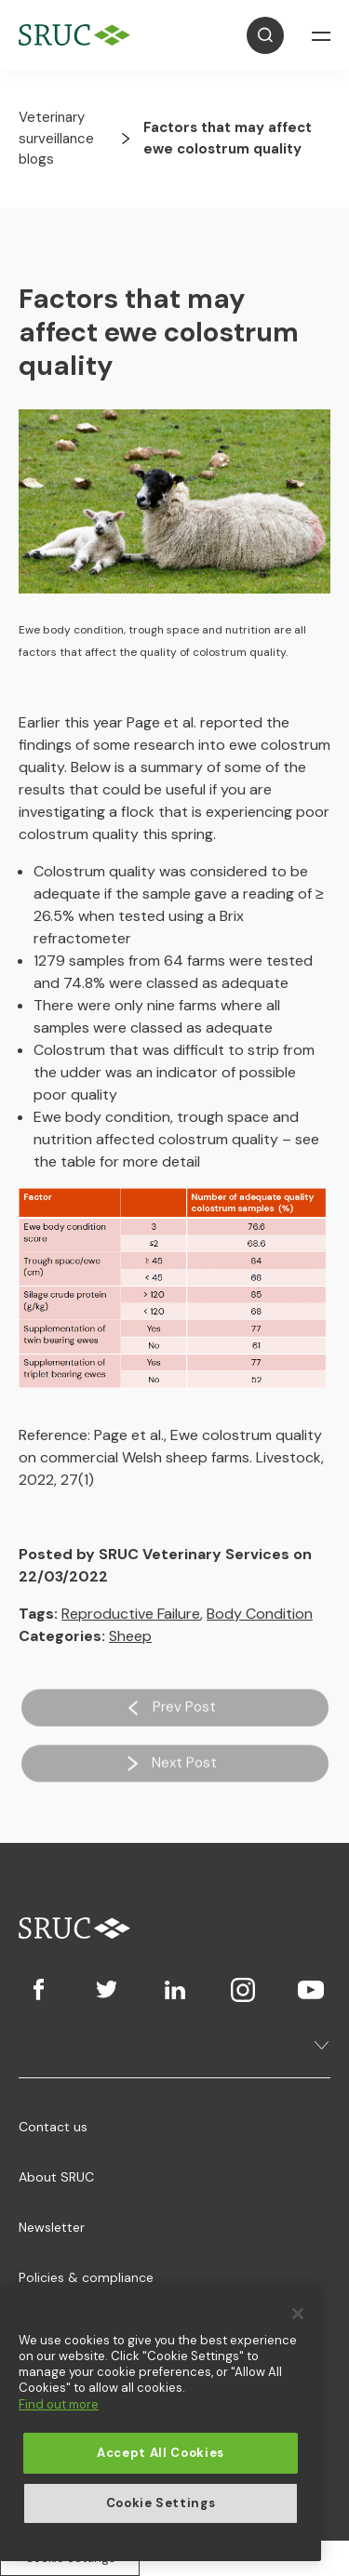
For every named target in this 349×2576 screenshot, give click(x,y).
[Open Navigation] (321, 35)
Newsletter (52, 2227)
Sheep (130, 1636)
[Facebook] (39, 1990)
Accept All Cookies (160, 2453)
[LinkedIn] (174, 1990)
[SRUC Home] (79, 35)
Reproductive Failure (130, 1613)
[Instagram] (242, 1990)
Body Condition (260, 1613)
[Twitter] (107, 1990)
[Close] (297, 2313)
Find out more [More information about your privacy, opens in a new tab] (59, 2404)
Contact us (53, 2126)
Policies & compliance (86, 2277)
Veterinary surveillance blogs (56, 138)
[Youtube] (310, 1990)
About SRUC (56, 2177)
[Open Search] (265, 35)
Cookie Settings (161, 2503)
